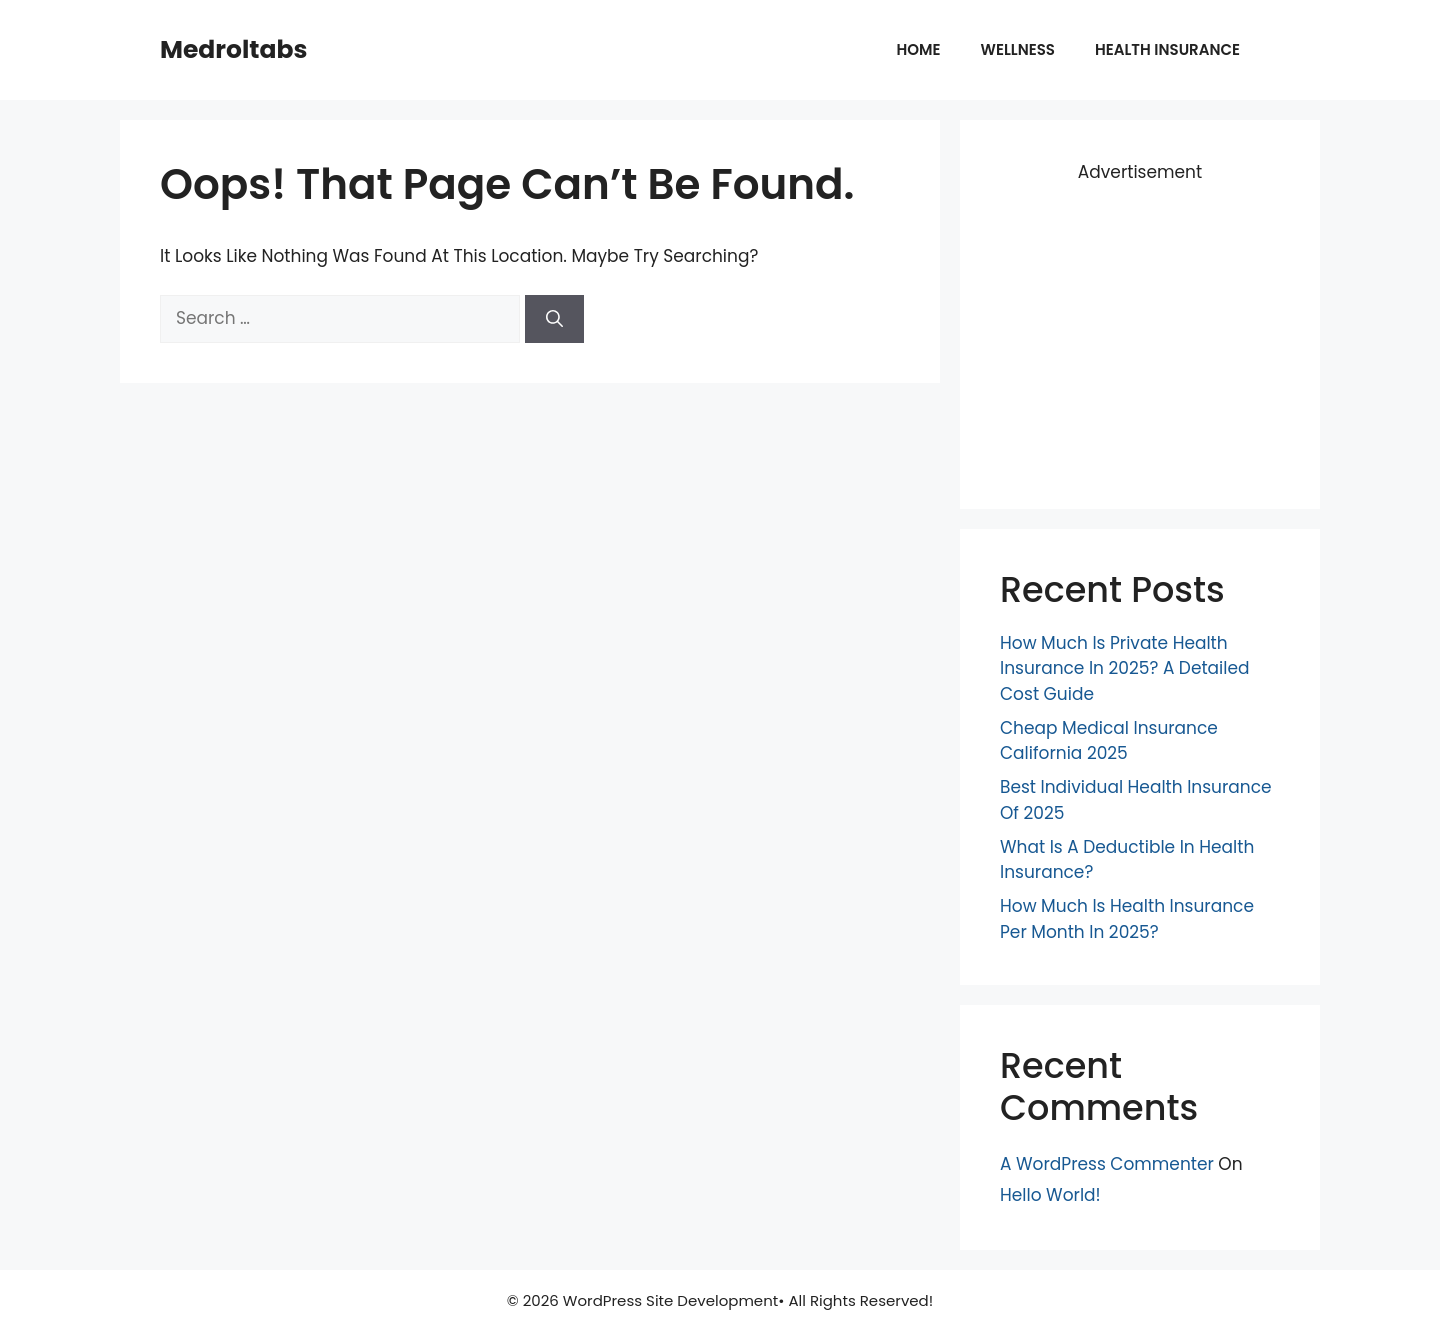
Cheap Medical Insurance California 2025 (1109, 741)
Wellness (1018, 49)
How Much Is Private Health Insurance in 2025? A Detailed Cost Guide (1125, 668)
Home (919, 49)
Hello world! (1050, 1195)
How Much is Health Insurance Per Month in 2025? (1127, 919)
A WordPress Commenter (1107, 1164)
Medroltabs (233, 49)
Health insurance (1167, 49)
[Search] (554, 319)
